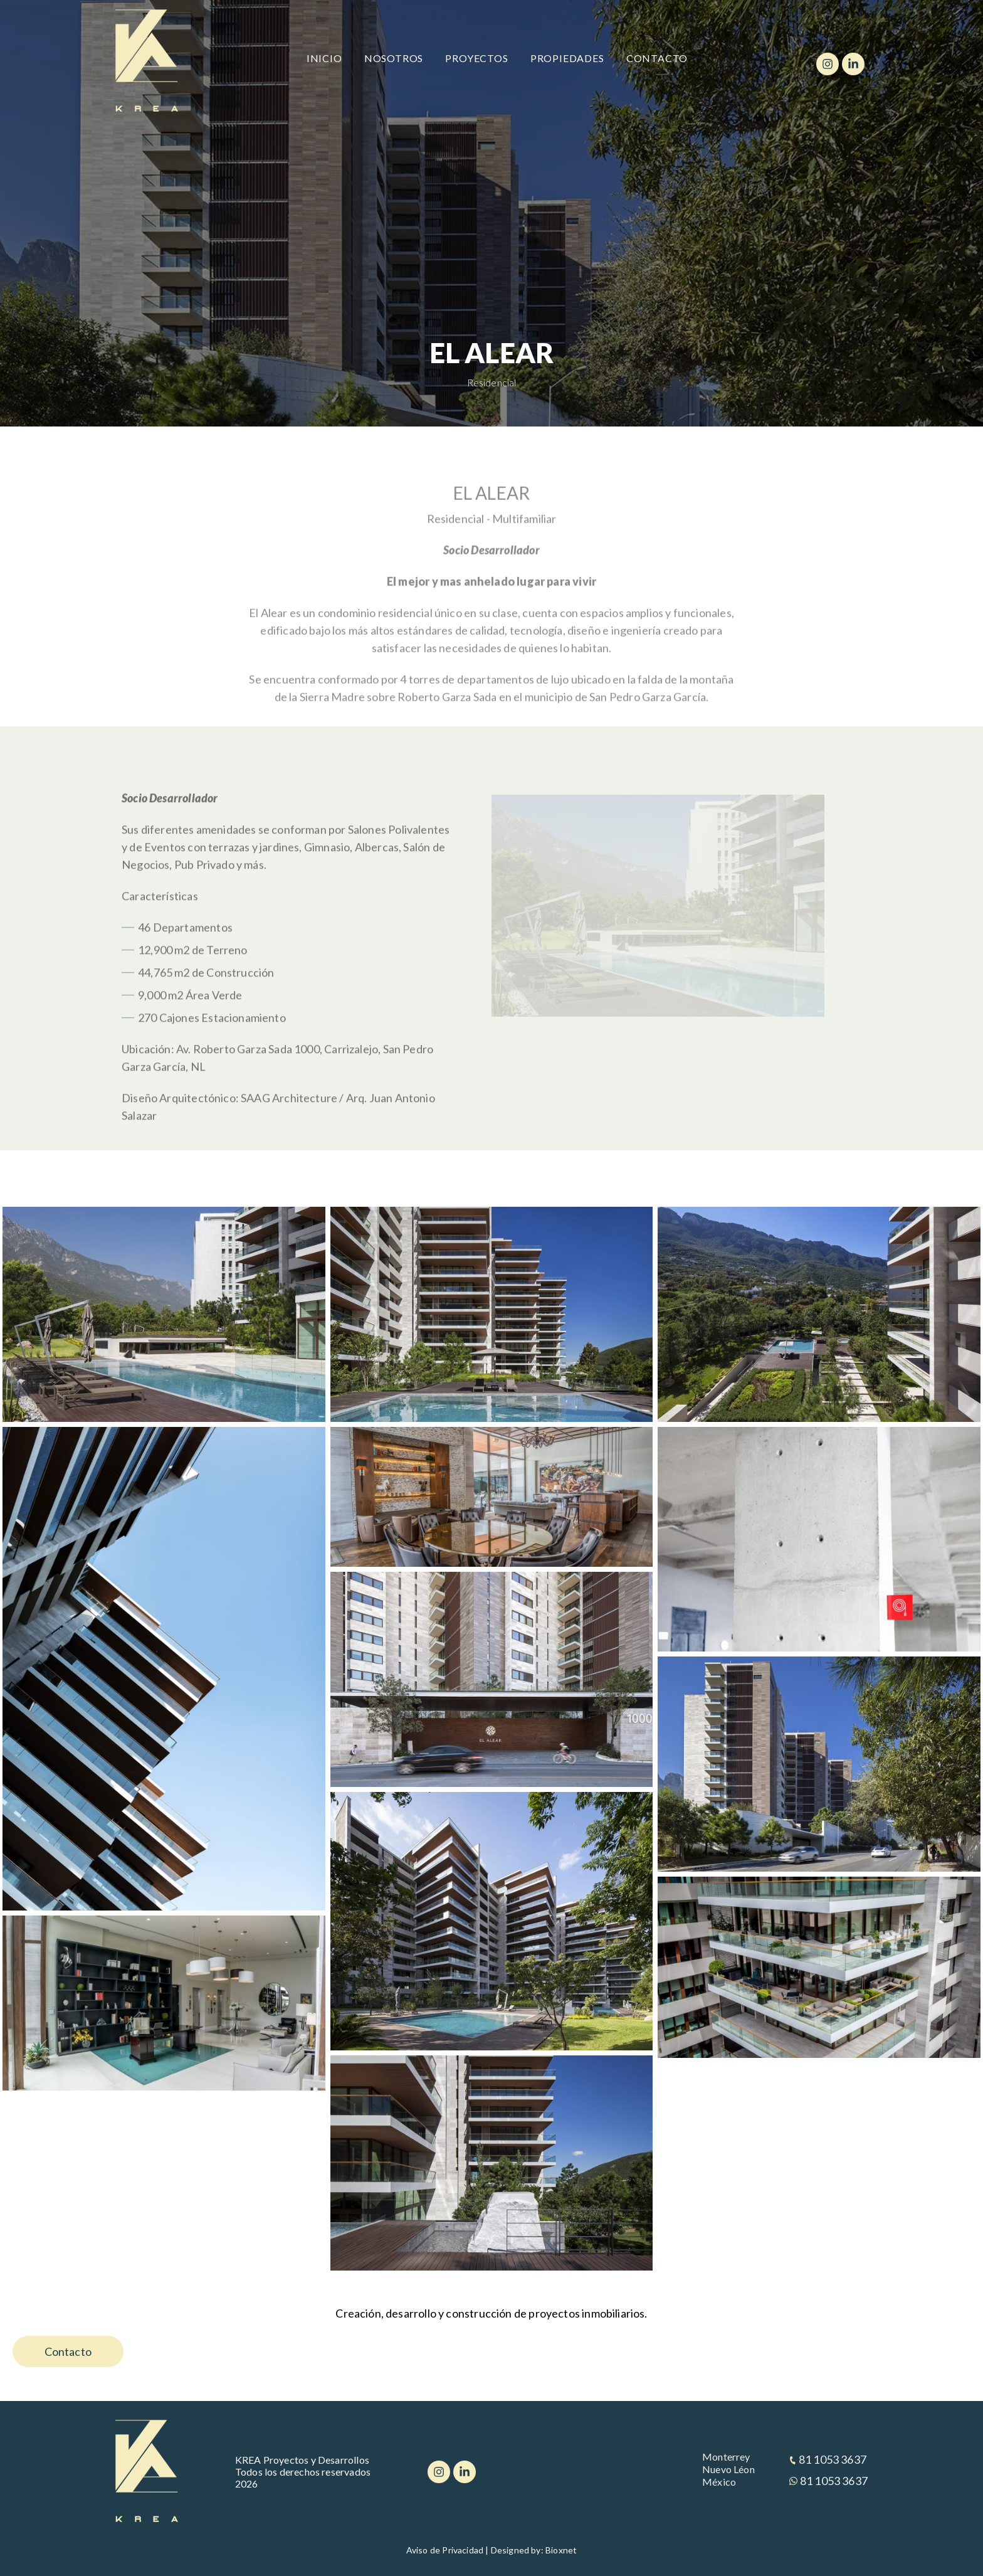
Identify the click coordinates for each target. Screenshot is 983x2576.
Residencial (492, 382)
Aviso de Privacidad (444, 2550)
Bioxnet (561, 2550)
